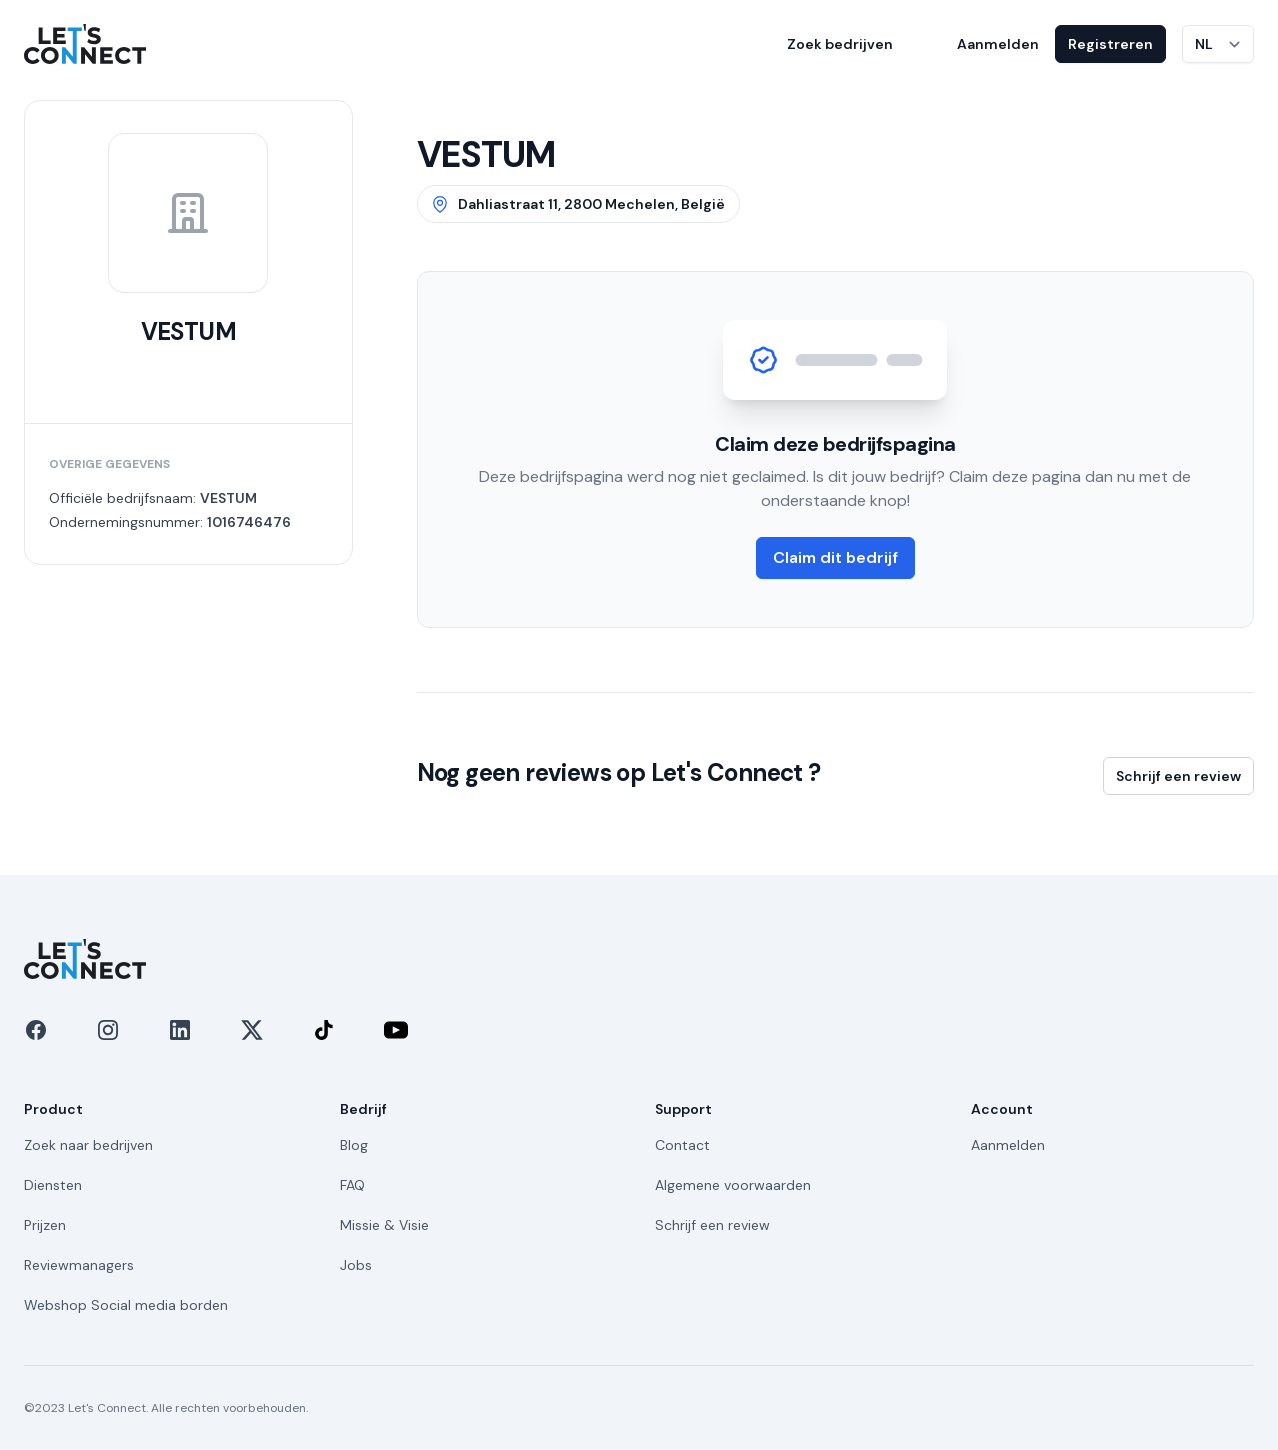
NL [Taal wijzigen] (1204, 44)
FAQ (352, 1185)
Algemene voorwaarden (733, 1185)
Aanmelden (998, 44)
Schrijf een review (1178, 776)
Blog (354, 1145)
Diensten (53, 1185)
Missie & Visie (384, 1225)
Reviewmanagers (79, 1265)
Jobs (356, 1265)
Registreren (1110, 44)
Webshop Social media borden (126, 1305)
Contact (682, 1145)
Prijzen (45, 1225)
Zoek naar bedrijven (88, 1145)
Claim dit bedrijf (835, 557)
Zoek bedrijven (840, 44)
